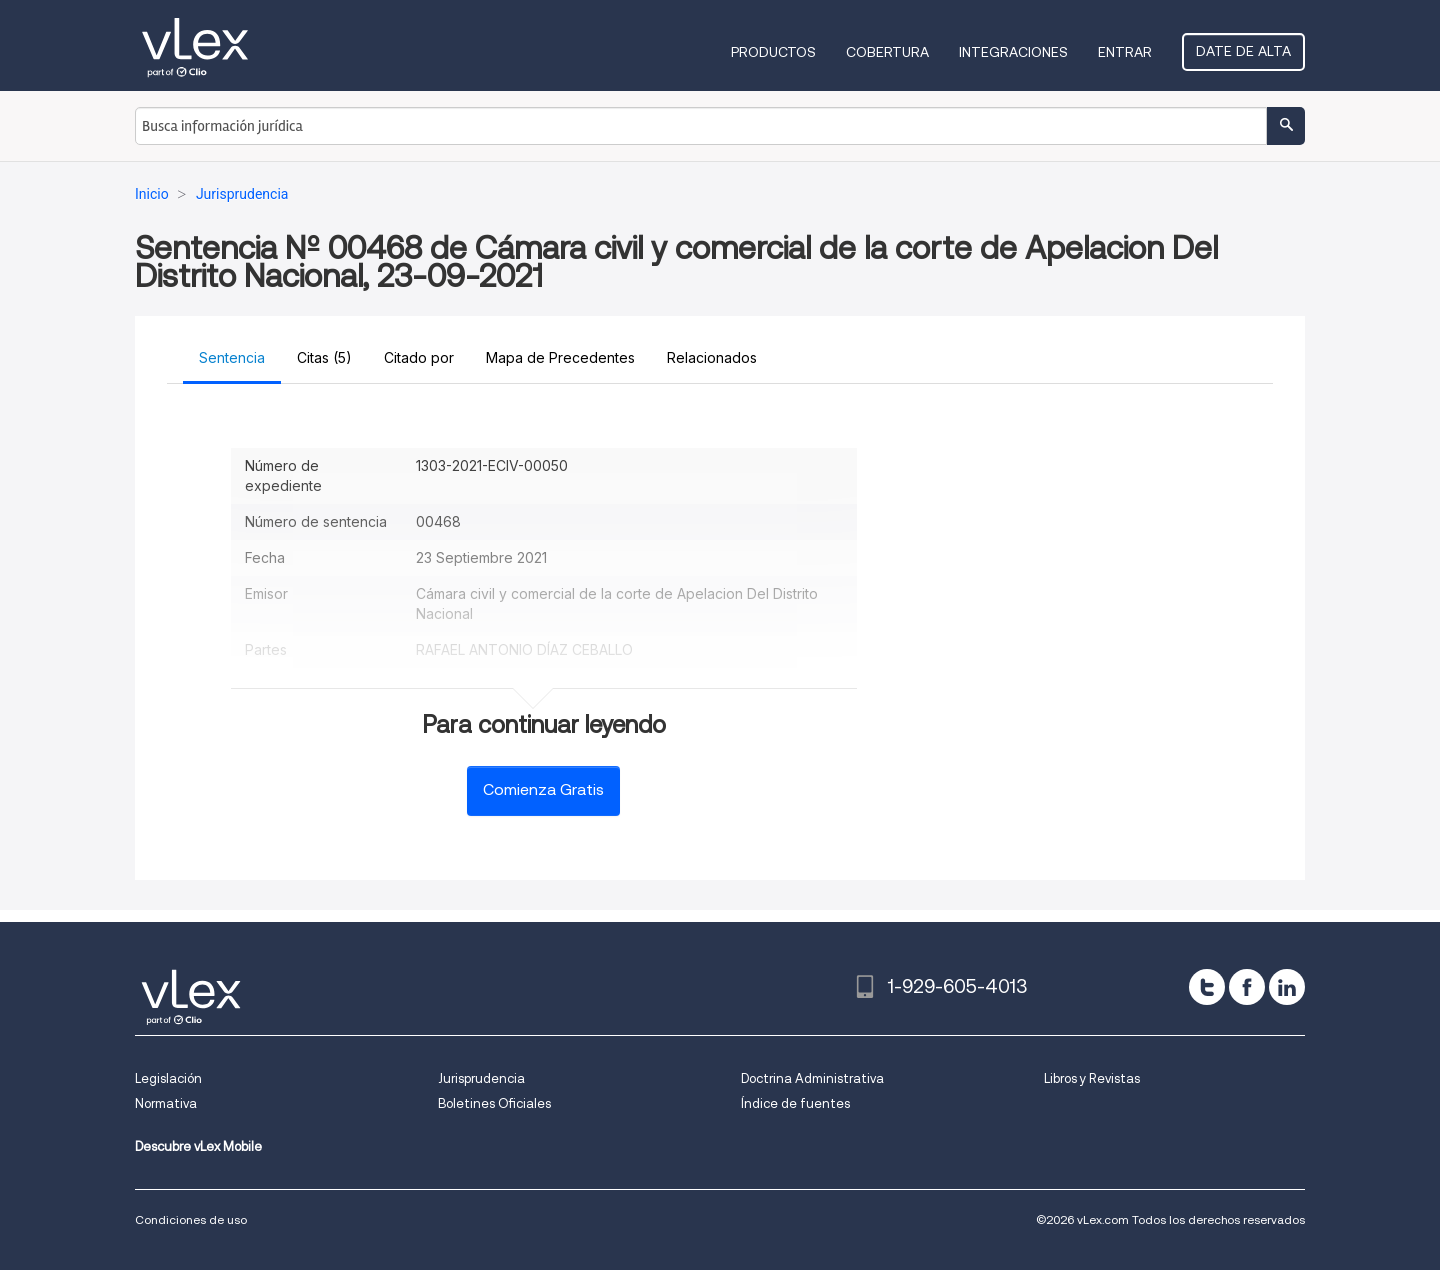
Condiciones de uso (191, 1219)
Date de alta (1243, 51)
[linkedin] (1287, 987)
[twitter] (1207, 987)
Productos (773, 52)
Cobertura (887, 52)
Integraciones (1013, 52)
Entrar (1125, 52)
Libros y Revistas (1092, 1078)
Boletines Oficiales (494, 1103)
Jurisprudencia (481, 1078)
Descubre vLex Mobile (198, 1146)
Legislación (168, 1078)
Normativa (166, 1103)
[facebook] (1247, 987)
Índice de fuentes (795, 1103)
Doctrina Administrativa (812, 1078)
